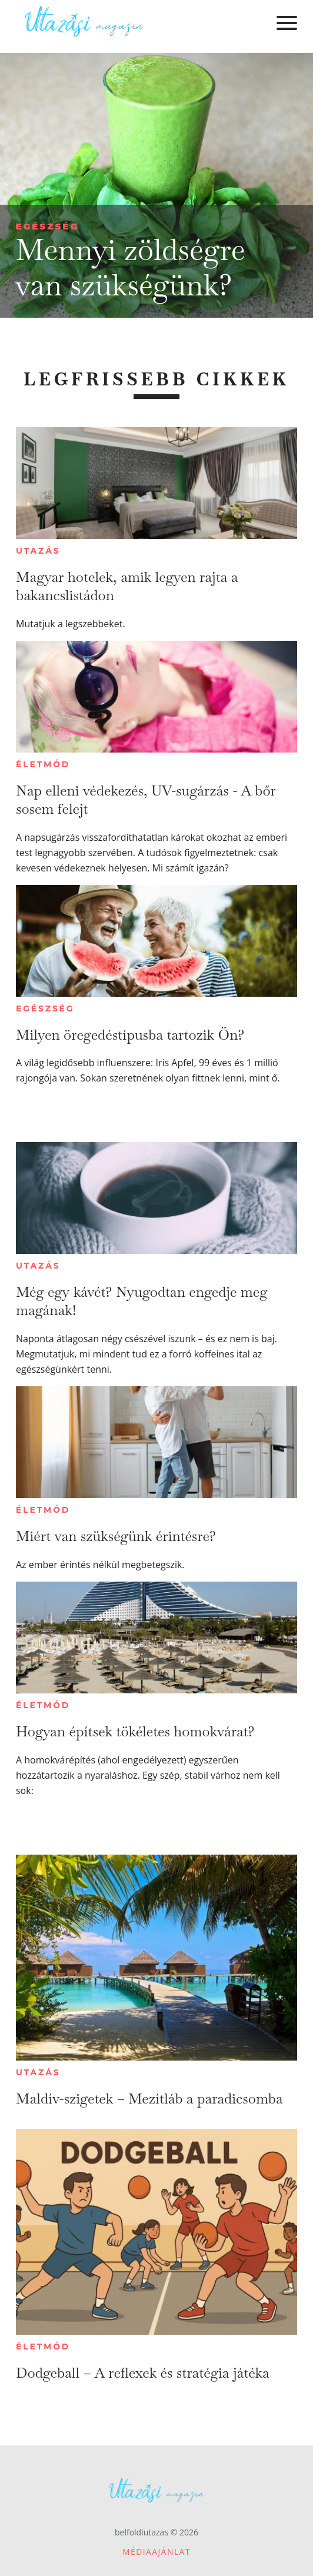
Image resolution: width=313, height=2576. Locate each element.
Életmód (43, 764)
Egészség (47, 226)
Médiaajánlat (156, 2551)
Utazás (38, 550)
